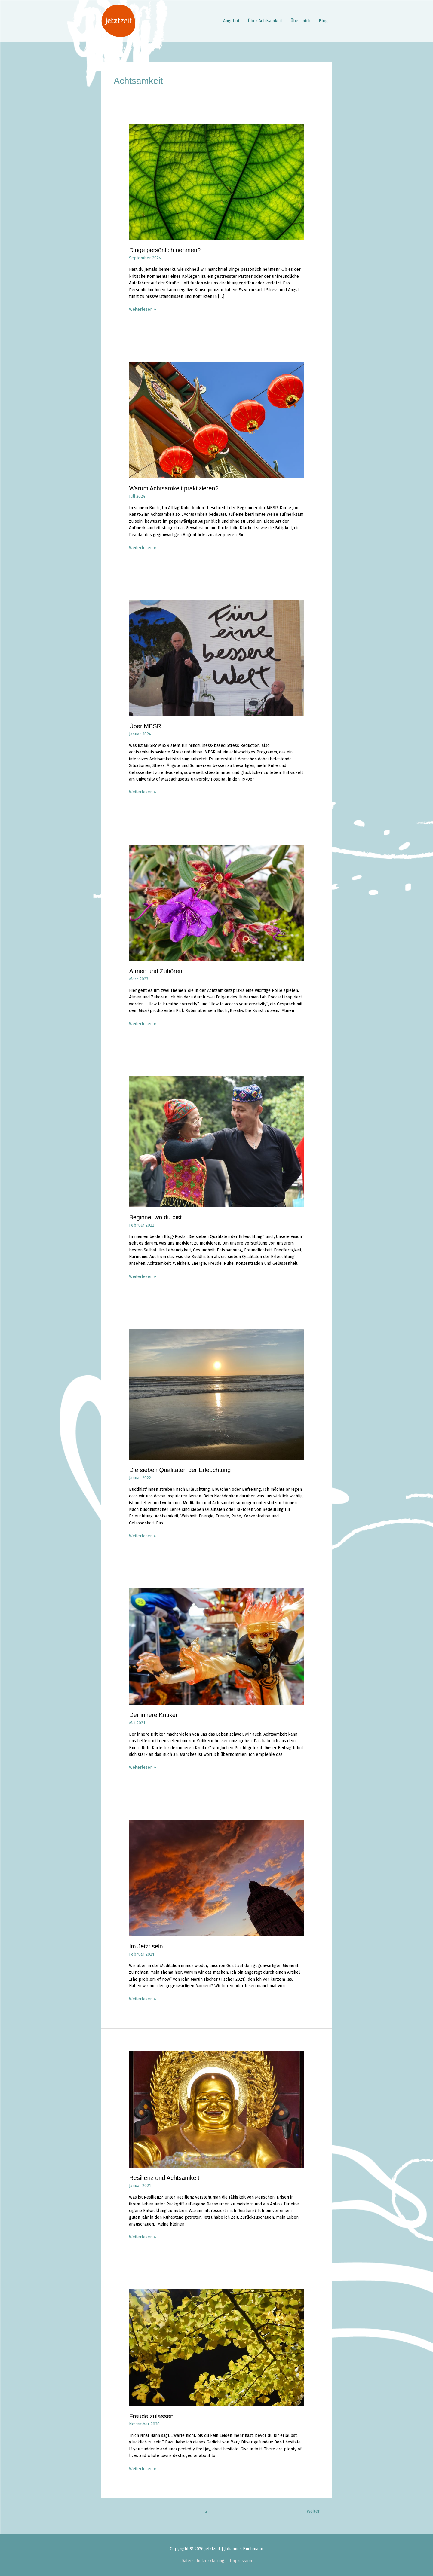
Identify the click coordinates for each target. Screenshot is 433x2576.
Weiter (316, 2511)
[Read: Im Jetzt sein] (216, 1877)
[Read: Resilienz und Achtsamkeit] (216, 2109)
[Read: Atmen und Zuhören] (216, 902)
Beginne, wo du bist (155, 1217)
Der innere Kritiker (153, 1715)
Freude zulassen (151, 2416)
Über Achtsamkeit (265, 20)
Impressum (241, 2560)
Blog (323, 20)
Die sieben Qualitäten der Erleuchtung (180, 1470)
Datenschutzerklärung (202, 2560)
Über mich (300, 20)
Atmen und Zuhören (155, 971)
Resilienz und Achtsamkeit (164, 2177)
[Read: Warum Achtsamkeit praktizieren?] (216, 419)
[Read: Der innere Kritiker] (216, 1646)
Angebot (231, 20)
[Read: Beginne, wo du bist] (216, 1141)
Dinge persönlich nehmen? (165, 250)
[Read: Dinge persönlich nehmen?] (216, 181)
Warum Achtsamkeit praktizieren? (173, 488)
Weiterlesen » (142, 309)
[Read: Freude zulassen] (216, 2347)
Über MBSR (145, 726)
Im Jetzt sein (146, 1946)
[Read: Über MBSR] (216, 657)
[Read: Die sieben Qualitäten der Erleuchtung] (216, 1393)
